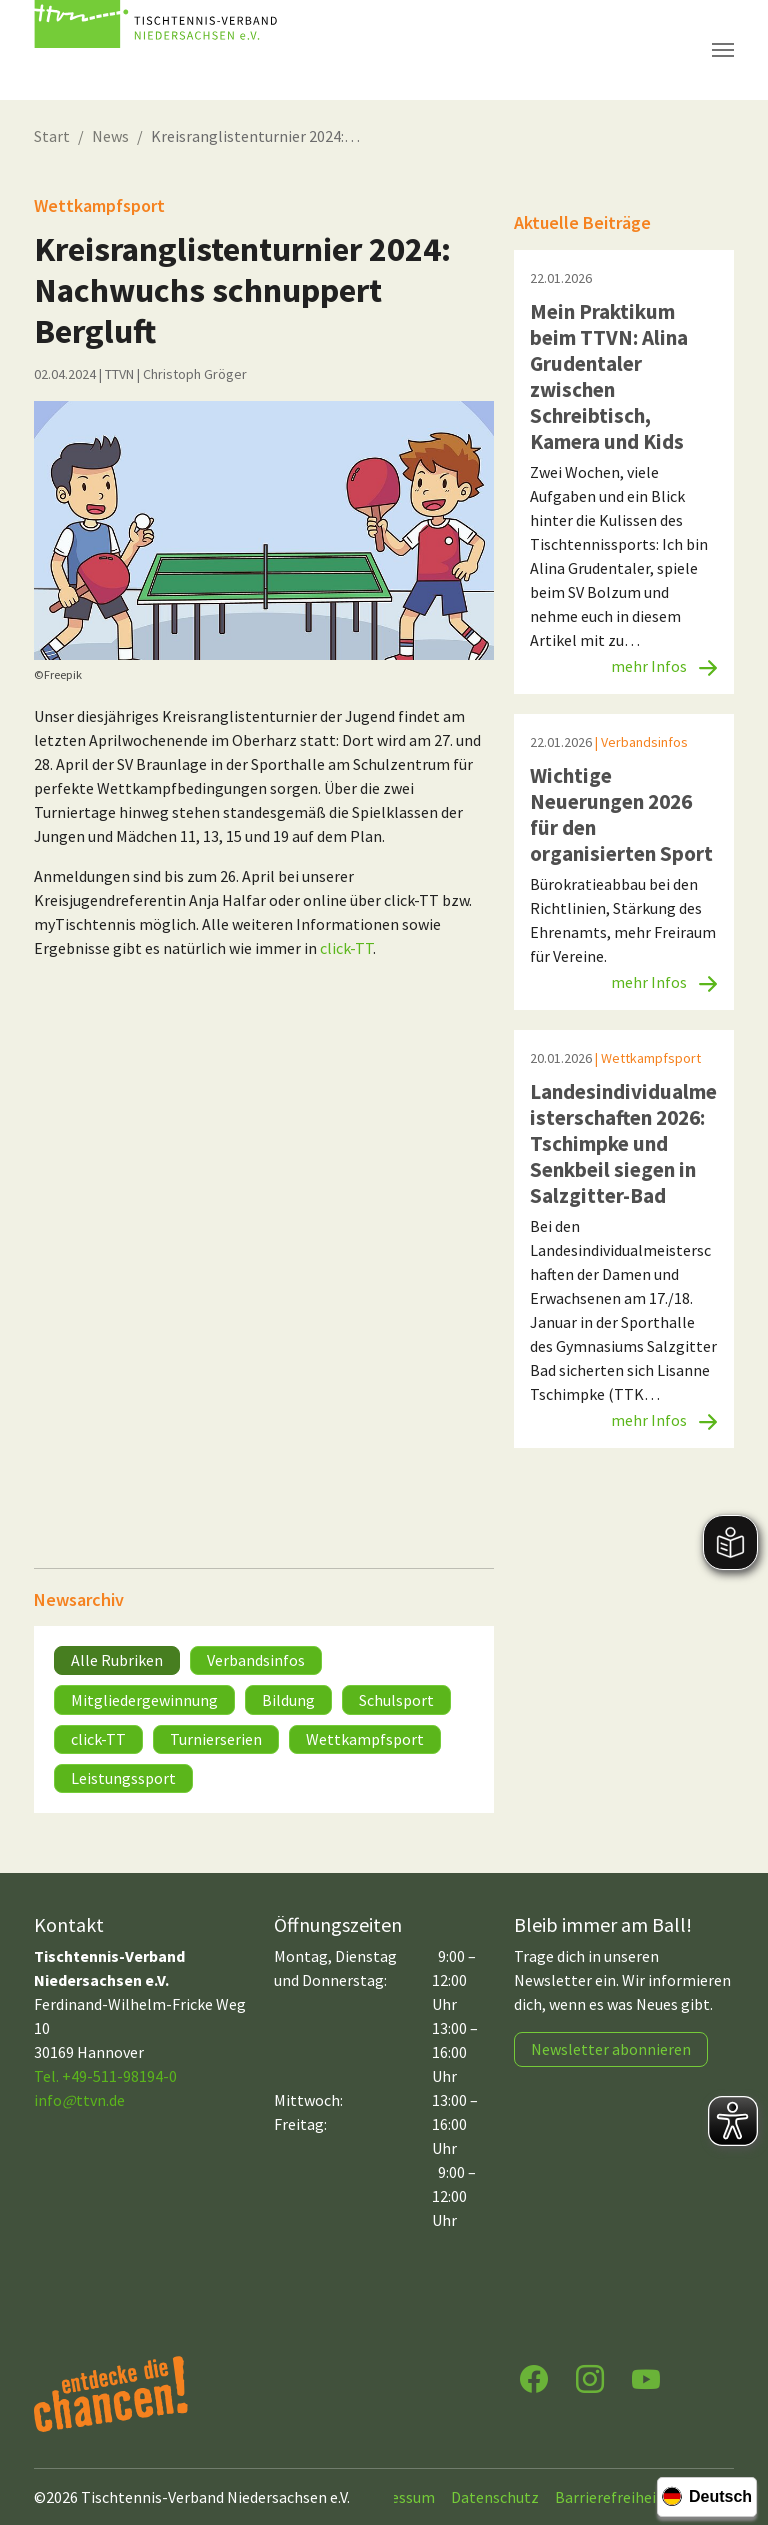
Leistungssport (123, 1778)
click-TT (346, 948)
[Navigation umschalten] (723, 50)
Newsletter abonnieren (611, 2049)
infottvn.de (79, 2100)
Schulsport (396, 1700)
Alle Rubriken (117, 1660)
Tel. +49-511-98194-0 (105, 2076)
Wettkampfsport (365, 1739)
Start (52, 136)
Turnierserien (216, 1739)
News (110, 136)
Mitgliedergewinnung (144, 1700)
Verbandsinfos (256, 1660)
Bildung (288, 1700)
